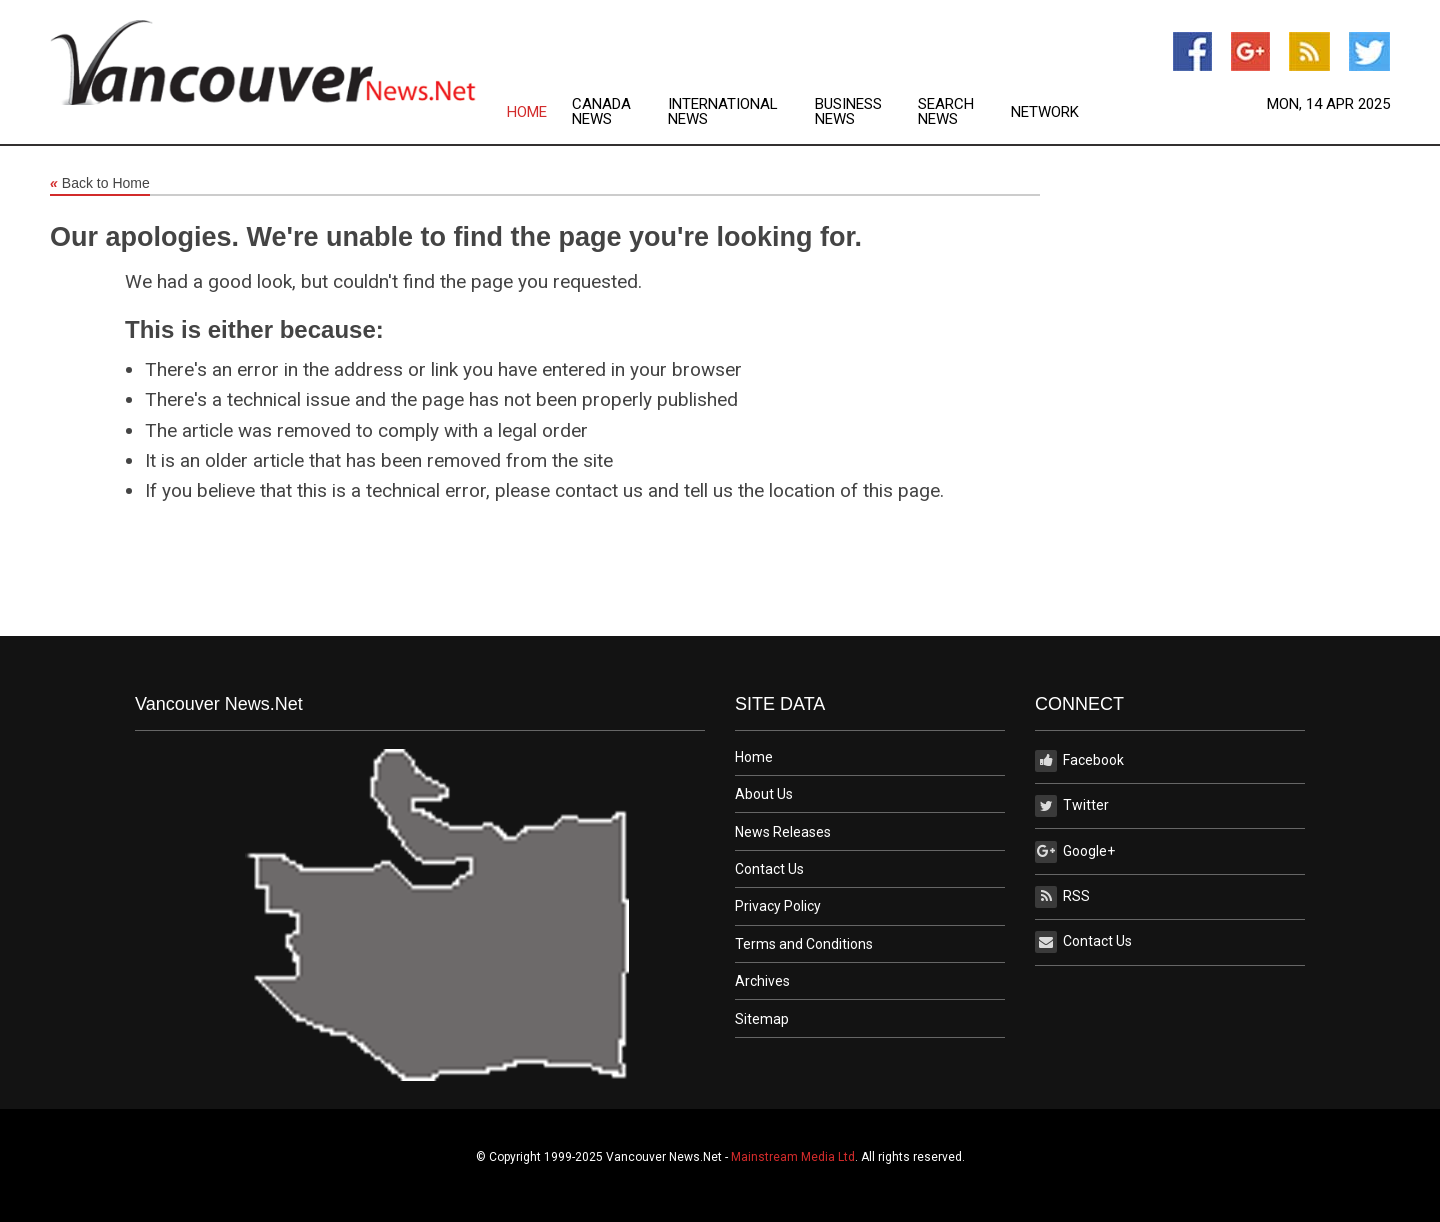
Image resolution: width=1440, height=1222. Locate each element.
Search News (946, 112)
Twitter (1072, 806)
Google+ (1075, 852)
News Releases (783, 832)
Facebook (1079, 761)
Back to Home (100, 184)
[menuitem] (539, 112)
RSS (1062, 897)
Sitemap (762, 1019)
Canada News (601, 112)
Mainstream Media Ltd (793, 1157)
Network (1045, 112)
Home (527, 112)
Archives (762, 981)
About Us (764, 794)
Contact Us (769, 869)
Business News (848, 112)
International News (723, 112)
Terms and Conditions (804, 944)
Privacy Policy (778, 906)
